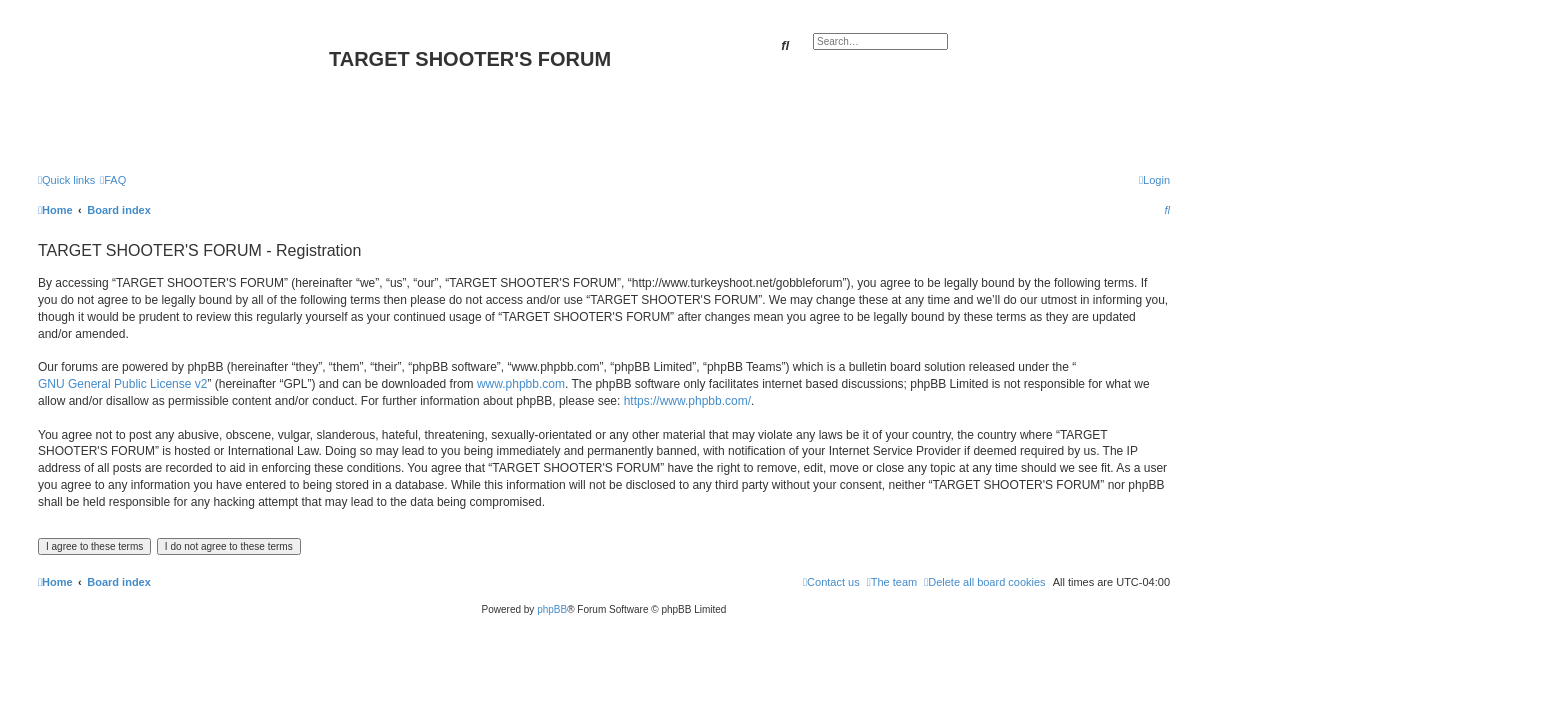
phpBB (552, 609)
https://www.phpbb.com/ (687, 401)
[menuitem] (113, 180)
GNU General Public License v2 (122, 384)
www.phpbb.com (521, 384)
